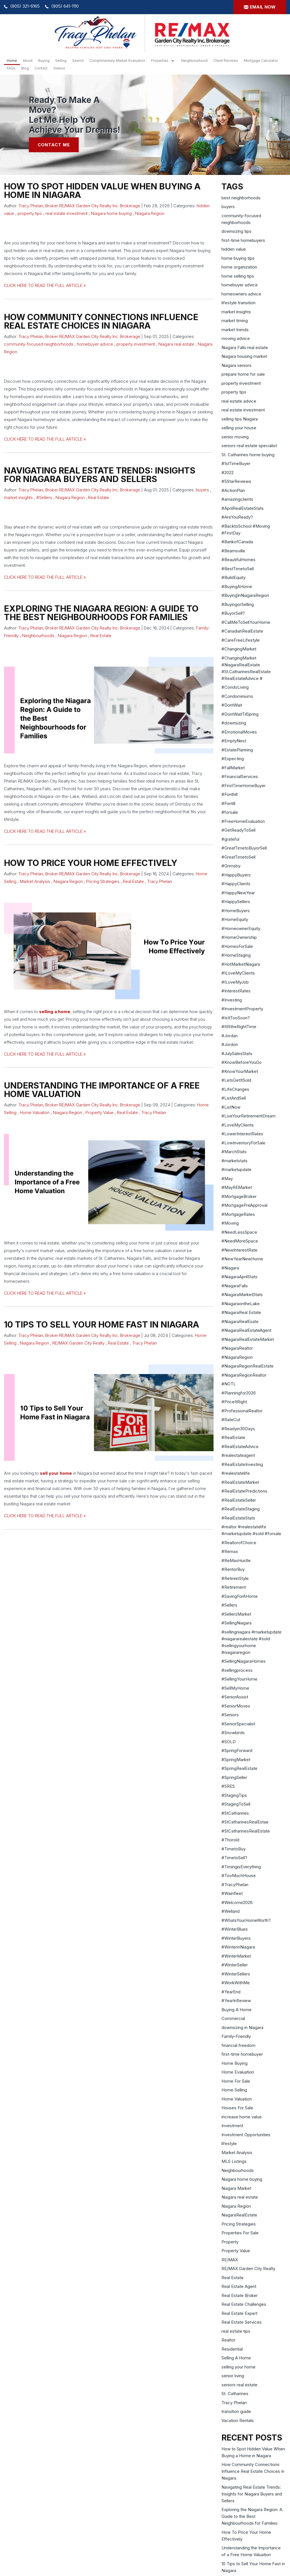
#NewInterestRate (239, 1250)
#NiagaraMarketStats (242, 1294)
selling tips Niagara (239, 419)
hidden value (233, 249)
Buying (44, 60)
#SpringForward (236, 1750)
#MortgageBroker (239, 1196)
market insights (18, 497)
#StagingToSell (235, 1804)
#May (227, 1178)
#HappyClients (235, 883)
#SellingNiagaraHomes (243, 1661)
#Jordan (229, 1035)
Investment (232, 2125)
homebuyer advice (95, 344)
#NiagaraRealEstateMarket (247, 1339)
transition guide (236, 2411)
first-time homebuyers (243, 240)
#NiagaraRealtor (237, 1348)
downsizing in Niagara (242, 2027)
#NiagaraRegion (237, 1357)
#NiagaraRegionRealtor (243, 1375)
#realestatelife (235, 1473)
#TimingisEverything (241, 1866)
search (78, 60)
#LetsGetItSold (236, 1080)
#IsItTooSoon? (235, 1017)
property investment (135, 344)
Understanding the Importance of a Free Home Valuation (102, 1089)
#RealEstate (233, 1437)
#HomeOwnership (239, 937)
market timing (234, 320)
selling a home (54, 1011)
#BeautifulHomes (238, 559)
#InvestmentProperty (242, 1008)
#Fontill (228, 803)
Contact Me (54, 144)
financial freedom (238, 2045)
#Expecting (232, 758)
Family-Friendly (236, 2036)
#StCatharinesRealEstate (245, 1831)
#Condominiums (237, 696)
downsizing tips (236, 231)
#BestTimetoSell (237, 568)
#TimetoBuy (233, 1849)
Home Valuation (35, 1112)
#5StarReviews (236, 481)
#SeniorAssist (234, 1697)
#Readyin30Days (238, 1428)
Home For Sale (235, 2081)
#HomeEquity (234, 919)
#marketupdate (236, 1169)
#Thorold (230, 1839)
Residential (232, 2349)
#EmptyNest (233, 740)
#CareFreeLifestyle (240, 640)
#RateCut (230, 1419)
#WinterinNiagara (238, 1947)
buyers (202, 490)
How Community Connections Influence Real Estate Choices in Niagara (101, 321)
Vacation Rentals (237, 2420)
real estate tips (235, 2331)
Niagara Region (149, 213)
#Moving (230, 1223)
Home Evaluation (237, 2072)
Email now (263, 7)
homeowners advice (241, 294)
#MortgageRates (238, 1214)
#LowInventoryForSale (243, 1143)
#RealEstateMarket (240, 1482)
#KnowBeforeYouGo (241, 1062)
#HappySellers (235, 901)
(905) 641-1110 (65, 6)
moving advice (235, 338)
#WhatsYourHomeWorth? (246, 1920)
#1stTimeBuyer (235, 463)
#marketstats (234, 1160)
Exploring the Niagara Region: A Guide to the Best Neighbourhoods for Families (101, 612)
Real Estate (98, 497)
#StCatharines (235, 1813)
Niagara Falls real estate (244, 347)
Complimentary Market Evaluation (117, 60)
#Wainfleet (232, 1893)
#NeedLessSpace (239, 1232)
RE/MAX (229, 2259)
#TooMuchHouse (238, 1875)
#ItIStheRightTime (238, 1026)
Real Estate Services (241, 2322)
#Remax (229, 1551)
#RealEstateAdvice (240, 1446)
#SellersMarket (236, 1614)
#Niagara (230, 1268)
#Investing (231, 1000)
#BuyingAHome (236, 586)
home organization (239, 267)
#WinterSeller (234, 1965)
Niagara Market (236, 2188)
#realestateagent (238, 1455)
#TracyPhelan (234, 1884)
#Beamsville (233, 550)
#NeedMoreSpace (239, 1241)
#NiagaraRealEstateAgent (246, 1330)
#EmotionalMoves (239, 732)
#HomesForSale (237, 946)
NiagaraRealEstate (239, 2215)
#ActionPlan (233, 490)
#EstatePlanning (237, 750)
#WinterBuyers (236, 1938)
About (28, 60)
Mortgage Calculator (261, 60)
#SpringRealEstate (239, 1768)
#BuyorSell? (233, 613)
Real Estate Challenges (243, 2304)
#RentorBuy (233, 1569)
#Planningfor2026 (238, 1393)
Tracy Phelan (159, 881)
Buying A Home (236, 2009)
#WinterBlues (234, 1929)
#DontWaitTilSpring (240, 714)
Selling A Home (236, 2358)
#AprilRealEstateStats (242, 508)
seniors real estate (239, 2384)
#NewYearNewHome (242, 1258)
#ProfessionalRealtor (242, 1410)
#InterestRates (236, 991)
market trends (235, 329)
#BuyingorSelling (237, 604)
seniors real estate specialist (249, 445)
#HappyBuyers (236, 875)
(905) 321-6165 (25, 6)
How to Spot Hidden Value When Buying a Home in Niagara (102, 190)
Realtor (228, 2340)
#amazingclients (237, 499)
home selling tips (237, 276)
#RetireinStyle (235, 1578)
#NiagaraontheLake (240, 1303)
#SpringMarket (235, 1759)
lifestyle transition (238, 302)
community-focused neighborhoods (38, 344)
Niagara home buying (111, 213)
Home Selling (234, 2090)
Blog (25, 68)
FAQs (11, 68)
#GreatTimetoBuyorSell (244, 848)
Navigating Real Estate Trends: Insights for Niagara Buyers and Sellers (99, 474)
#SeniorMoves (235, 1706)
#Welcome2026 (237, 1902)
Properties (160, 60)
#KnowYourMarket (239, 1071)
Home (12, 60)
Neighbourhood (194, 60)
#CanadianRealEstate (242, 631)
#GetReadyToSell (238, 830)
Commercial (233, 2018)
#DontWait (231, 705)
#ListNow (230, 1107)
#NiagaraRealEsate (240, 1321)
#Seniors (230, 1714)
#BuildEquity (233, 577)
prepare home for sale (243, 374)
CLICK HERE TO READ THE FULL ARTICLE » (45, 285)
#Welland (230, 1911)
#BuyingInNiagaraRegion (245, 595)
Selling (61, 60)
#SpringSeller (234, 1777)
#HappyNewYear (238, 892)
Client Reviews (225, 60)
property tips (30, 213)
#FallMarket (233, 767)
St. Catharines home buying (247, 454)
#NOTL (228, 1384)
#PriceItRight (234, 1401)
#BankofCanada (237, 541)
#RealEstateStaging (240, 1509)
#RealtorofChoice (238, 1542)
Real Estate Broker (239, 2295)
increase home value (241, 2116)
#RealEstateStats (238, 1518)
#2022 (227, 472)
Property (229, 2242)
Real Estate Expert (239, 2313)
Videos (59, 68)
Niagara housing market (244, 356)
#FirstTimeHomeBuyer (243, 785)
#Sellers (44, 497)
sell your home (56, 1473)
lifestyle (229, 2143)
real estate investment (66, 213)
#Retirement (233, 1587)
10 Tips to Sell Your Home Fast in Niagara (101, 1324)
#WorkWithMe (235, 1982)
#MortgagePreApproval (244, 1205)
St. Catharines (234, 2393)
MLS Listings (234, 2161)
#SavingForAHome (239, 1596)
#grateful (230, 839)
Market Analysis (35, 881)
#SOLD (228, 1741)
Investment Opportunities (245, 2134)
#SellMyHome (235, 1688)
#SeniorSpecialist (238, 1724)
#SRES (228, 1786)
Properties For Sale (240, 2232)
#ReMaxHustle (236, 1560)
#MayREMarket (236, 1187)
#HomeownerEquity (240, 928)
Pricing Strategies (103, 881)
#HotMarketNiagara (240, 964)
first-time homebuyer (242, 2054)
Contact (41, 68)
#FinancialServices (239, 776)
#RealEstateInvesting (242, 1464)
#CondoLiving (235, 687)
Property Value (100, 1112)
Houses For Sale (237, 2107)
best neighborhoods (241, 197)
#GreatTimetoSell (238, 857)
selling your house (238, 427)
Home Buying (234, 2063)
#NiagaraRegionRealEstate (247, 1366)
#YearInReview (236, 2000)
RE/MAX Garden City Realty (78, 1343)
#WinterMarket (236, 1956)
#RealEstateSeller (238, 1500)
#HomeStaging (236, 955)
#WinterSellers (235, 1974)
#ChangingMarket (238, 649)
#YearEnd (230, 1991)
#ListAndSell (233, 1098)
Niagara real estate (176, 344)
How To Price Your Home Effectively (90, 863)
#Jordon (229, 1044)
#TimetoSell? (234, 1857)
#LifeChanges (235, 1089)
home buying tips (238, 258)
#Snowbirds (233, 1732)
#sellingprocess (237, 1670)
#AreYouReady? (237, 517)
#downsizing (233, 723)
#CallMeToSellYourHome (245, 622)
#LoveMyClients (237, 1125)
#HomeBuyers (235, 910)
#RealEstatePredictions (244, 1491)
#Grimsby (230, 865)
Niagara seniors (236, 365)
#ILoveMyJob (235, 982)
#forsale (229, 812)
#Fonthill (229, 794)
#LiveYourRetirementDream (248, 1116)
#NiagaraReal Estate (241, 1312)
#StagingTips (234, 1795)
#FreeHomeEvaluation (243, 821)
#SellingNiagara (236, 1623)
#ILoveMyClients (238, 973)
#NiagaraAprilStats (239, 1276)
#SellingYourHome (239, 1679)
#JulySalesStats (236, 1053)
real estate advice (238, 401)
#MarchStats (234, 1151)
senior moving (235, 436)
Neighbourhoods (38, 635)
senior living (232, 2375)
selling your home (238, 2367)
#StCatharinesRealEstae (244, 1822)
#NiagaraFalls (234, 1285)
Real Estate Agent (238, 2286)
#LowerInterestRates (242, 1133)
